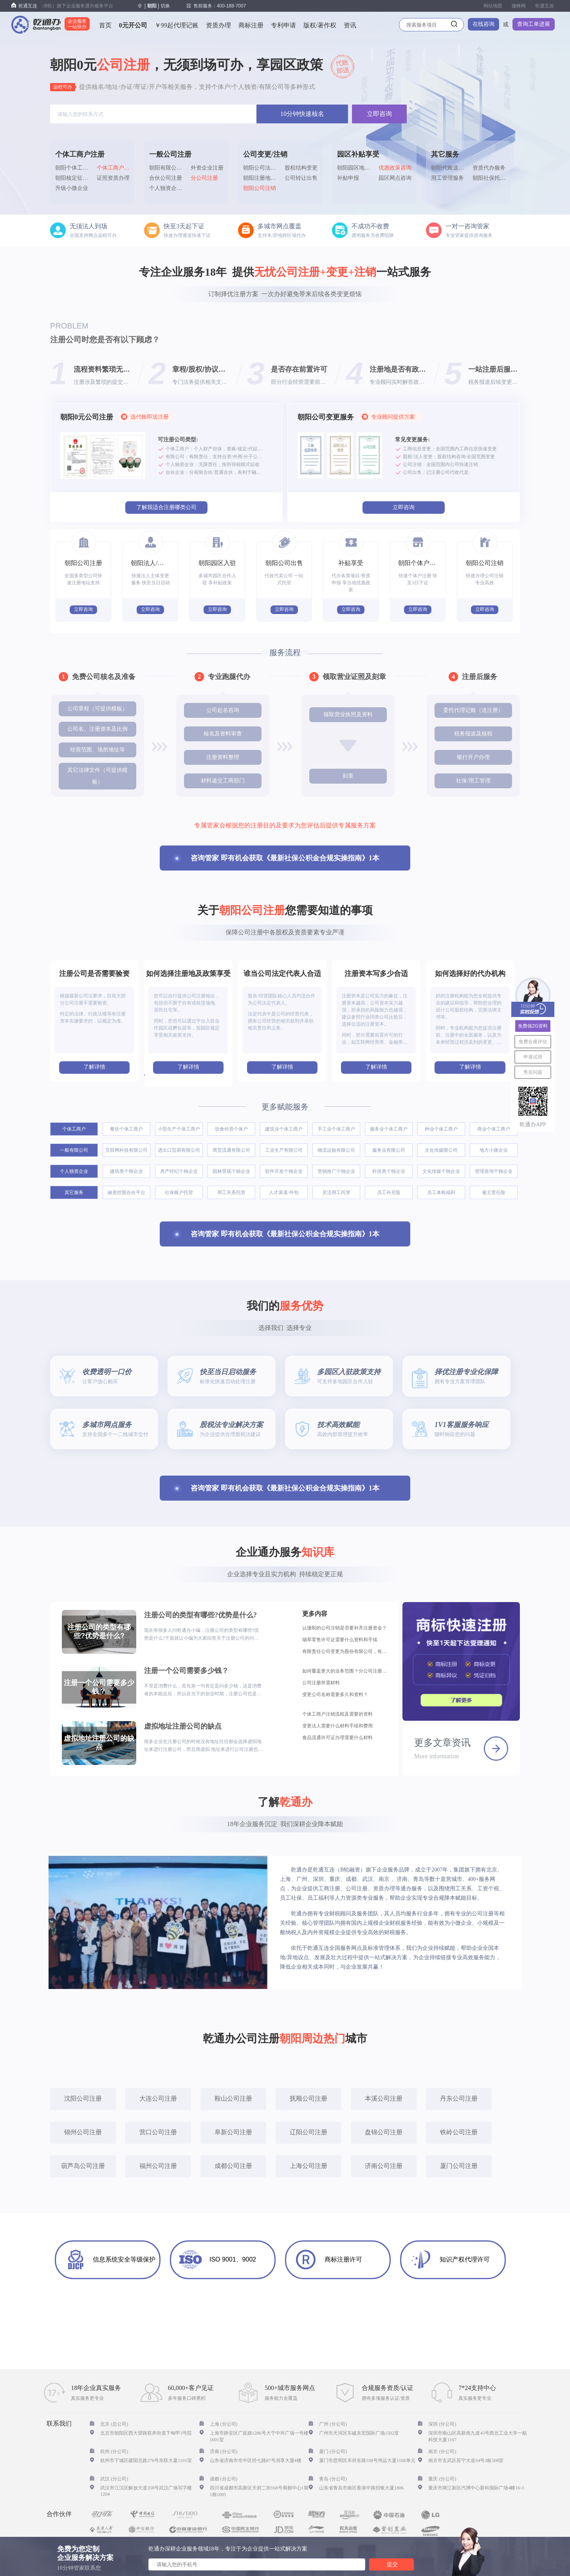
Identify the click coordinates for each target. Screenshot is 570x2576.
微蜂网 (519, 6)
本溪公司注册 (383, 2098)
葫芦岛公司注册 (83, 2165)
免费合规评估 (533, 1041)
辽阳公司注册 (308, 2132)
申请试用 (532, 1057)
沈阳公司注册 (83, 2098)
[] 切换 (157, 6)
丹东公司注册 (459, 2098)
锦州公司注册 (83, 2132)
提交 (392, 2564)
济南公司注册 (383, 2165)
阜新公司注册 (233, 2132)
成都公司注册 (233, 2165)
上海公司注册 (308, 2165)
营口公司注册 (158, 2132)
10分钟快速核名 (302, 113)
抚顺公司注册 (308, 2098)
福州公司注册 (158, 2165)
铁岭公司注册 (459, 2132)
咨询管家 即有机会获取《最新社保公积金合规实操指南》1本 (285, 858)
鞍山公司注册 (233, 2098)
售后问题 (532, 1072)
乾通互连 (544, 6)
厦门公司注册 (459, 2165)
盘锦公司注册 (383, 2132)
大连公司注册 (158, 2098)
